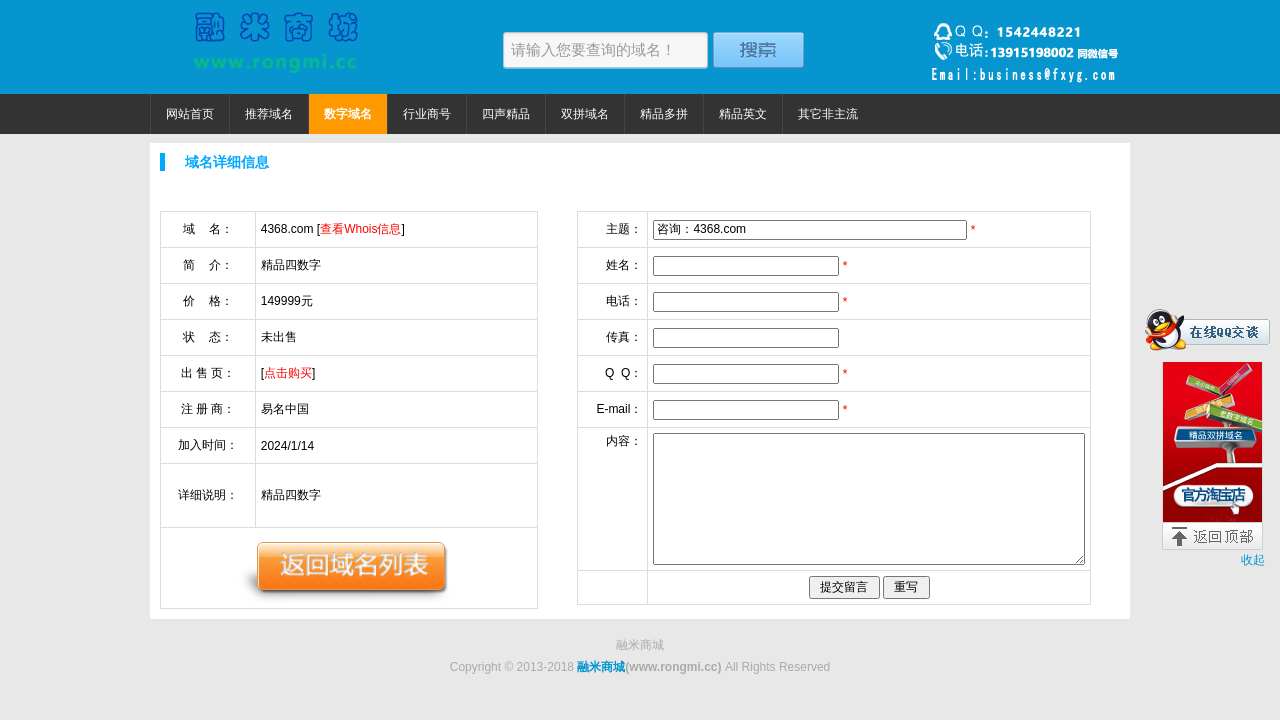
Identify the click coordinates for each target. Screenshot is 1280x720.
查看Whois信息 (360, 229)
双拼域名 (585, 114)
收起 (1253, 560)
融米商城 (601, 667)
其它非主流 (828, 114)
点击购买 (288, 373)
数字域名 (348, 114)
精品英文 (743, 114)
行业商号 (427, 114)
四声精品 (506, 114)
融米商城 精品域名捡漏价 (275, 47)
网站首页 (190, 114)
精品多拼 (664, 114)
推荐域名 (269, 114)
